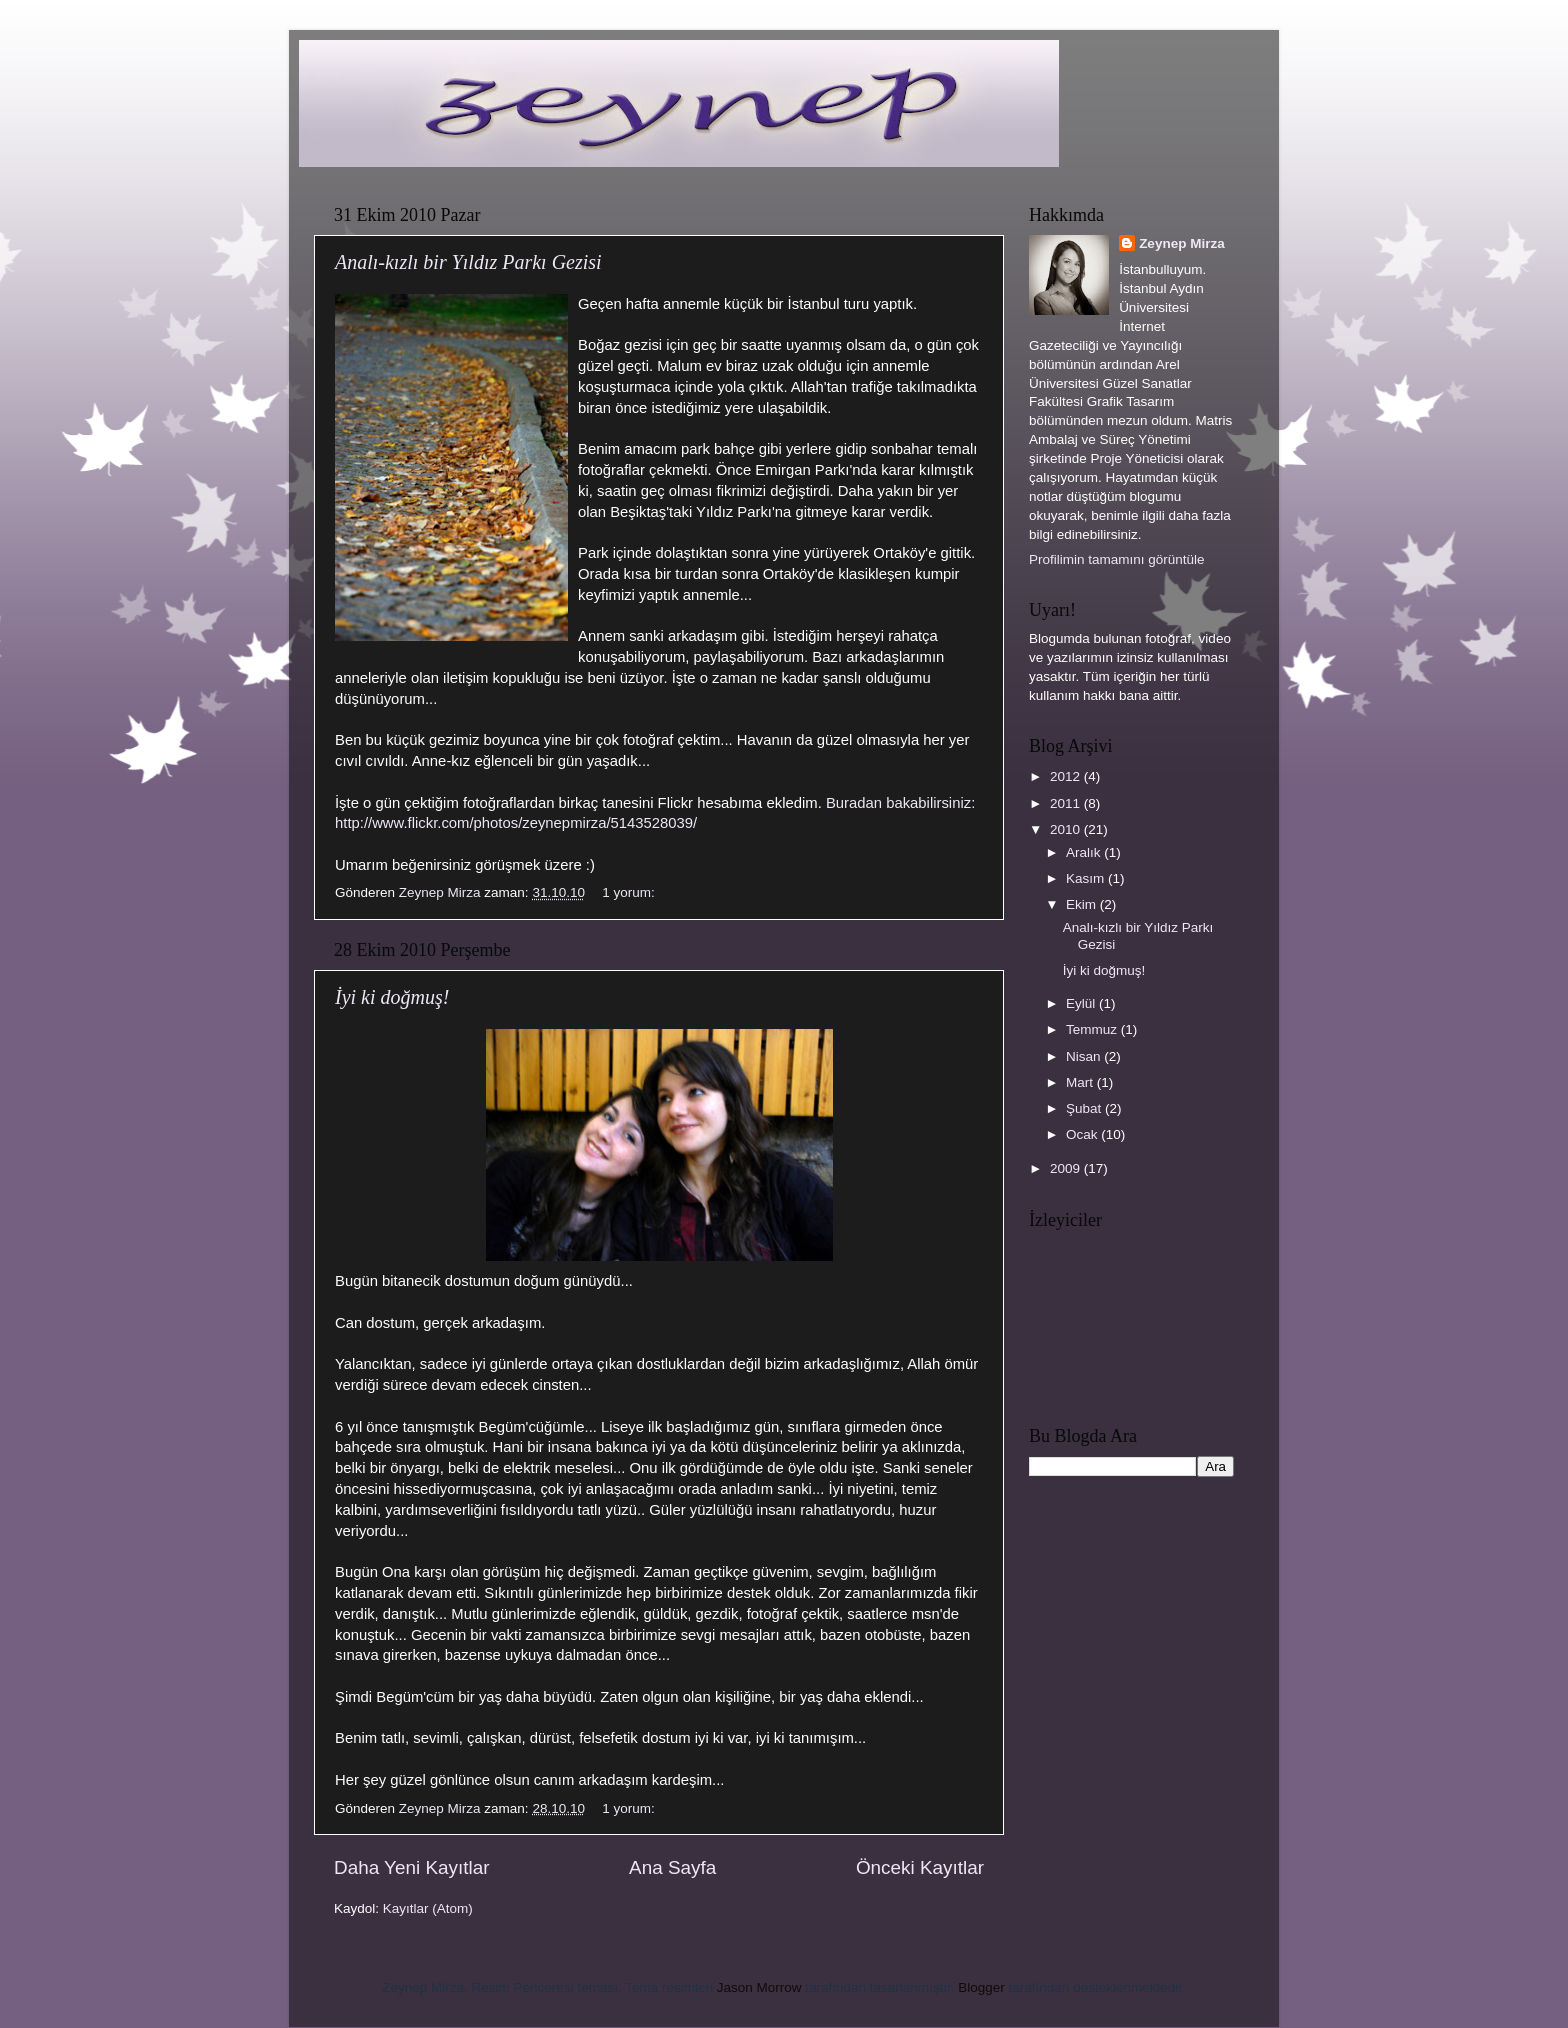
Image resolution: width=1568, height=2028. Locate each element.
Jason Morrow (759, 1987)
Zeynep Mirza (1182, 243)
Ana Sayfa (672, 1867)
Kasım (1087, 878)
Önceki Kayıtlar (920, 1867)
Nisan (1085, 1056)
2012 (1067, 776)
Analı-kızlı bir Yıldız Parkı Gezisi (468, 262)
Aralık (1085, 852)
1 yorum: (630, 892)
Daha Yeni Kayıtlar (411, 1867)
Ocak (1083, 1134)
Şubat (1085, 1108)
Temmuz (1093, 1029)
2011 (1067, 803)
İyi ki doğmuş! (392, 997)
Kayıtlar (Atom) (428, 1908)
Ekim (1083, 904)
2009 (1067, 1168)
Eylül (1082, 1003)
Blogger (981, 1987)
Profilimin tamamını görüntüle (1117, 559)
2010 (1067, 829)
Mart (1081, 1082)
